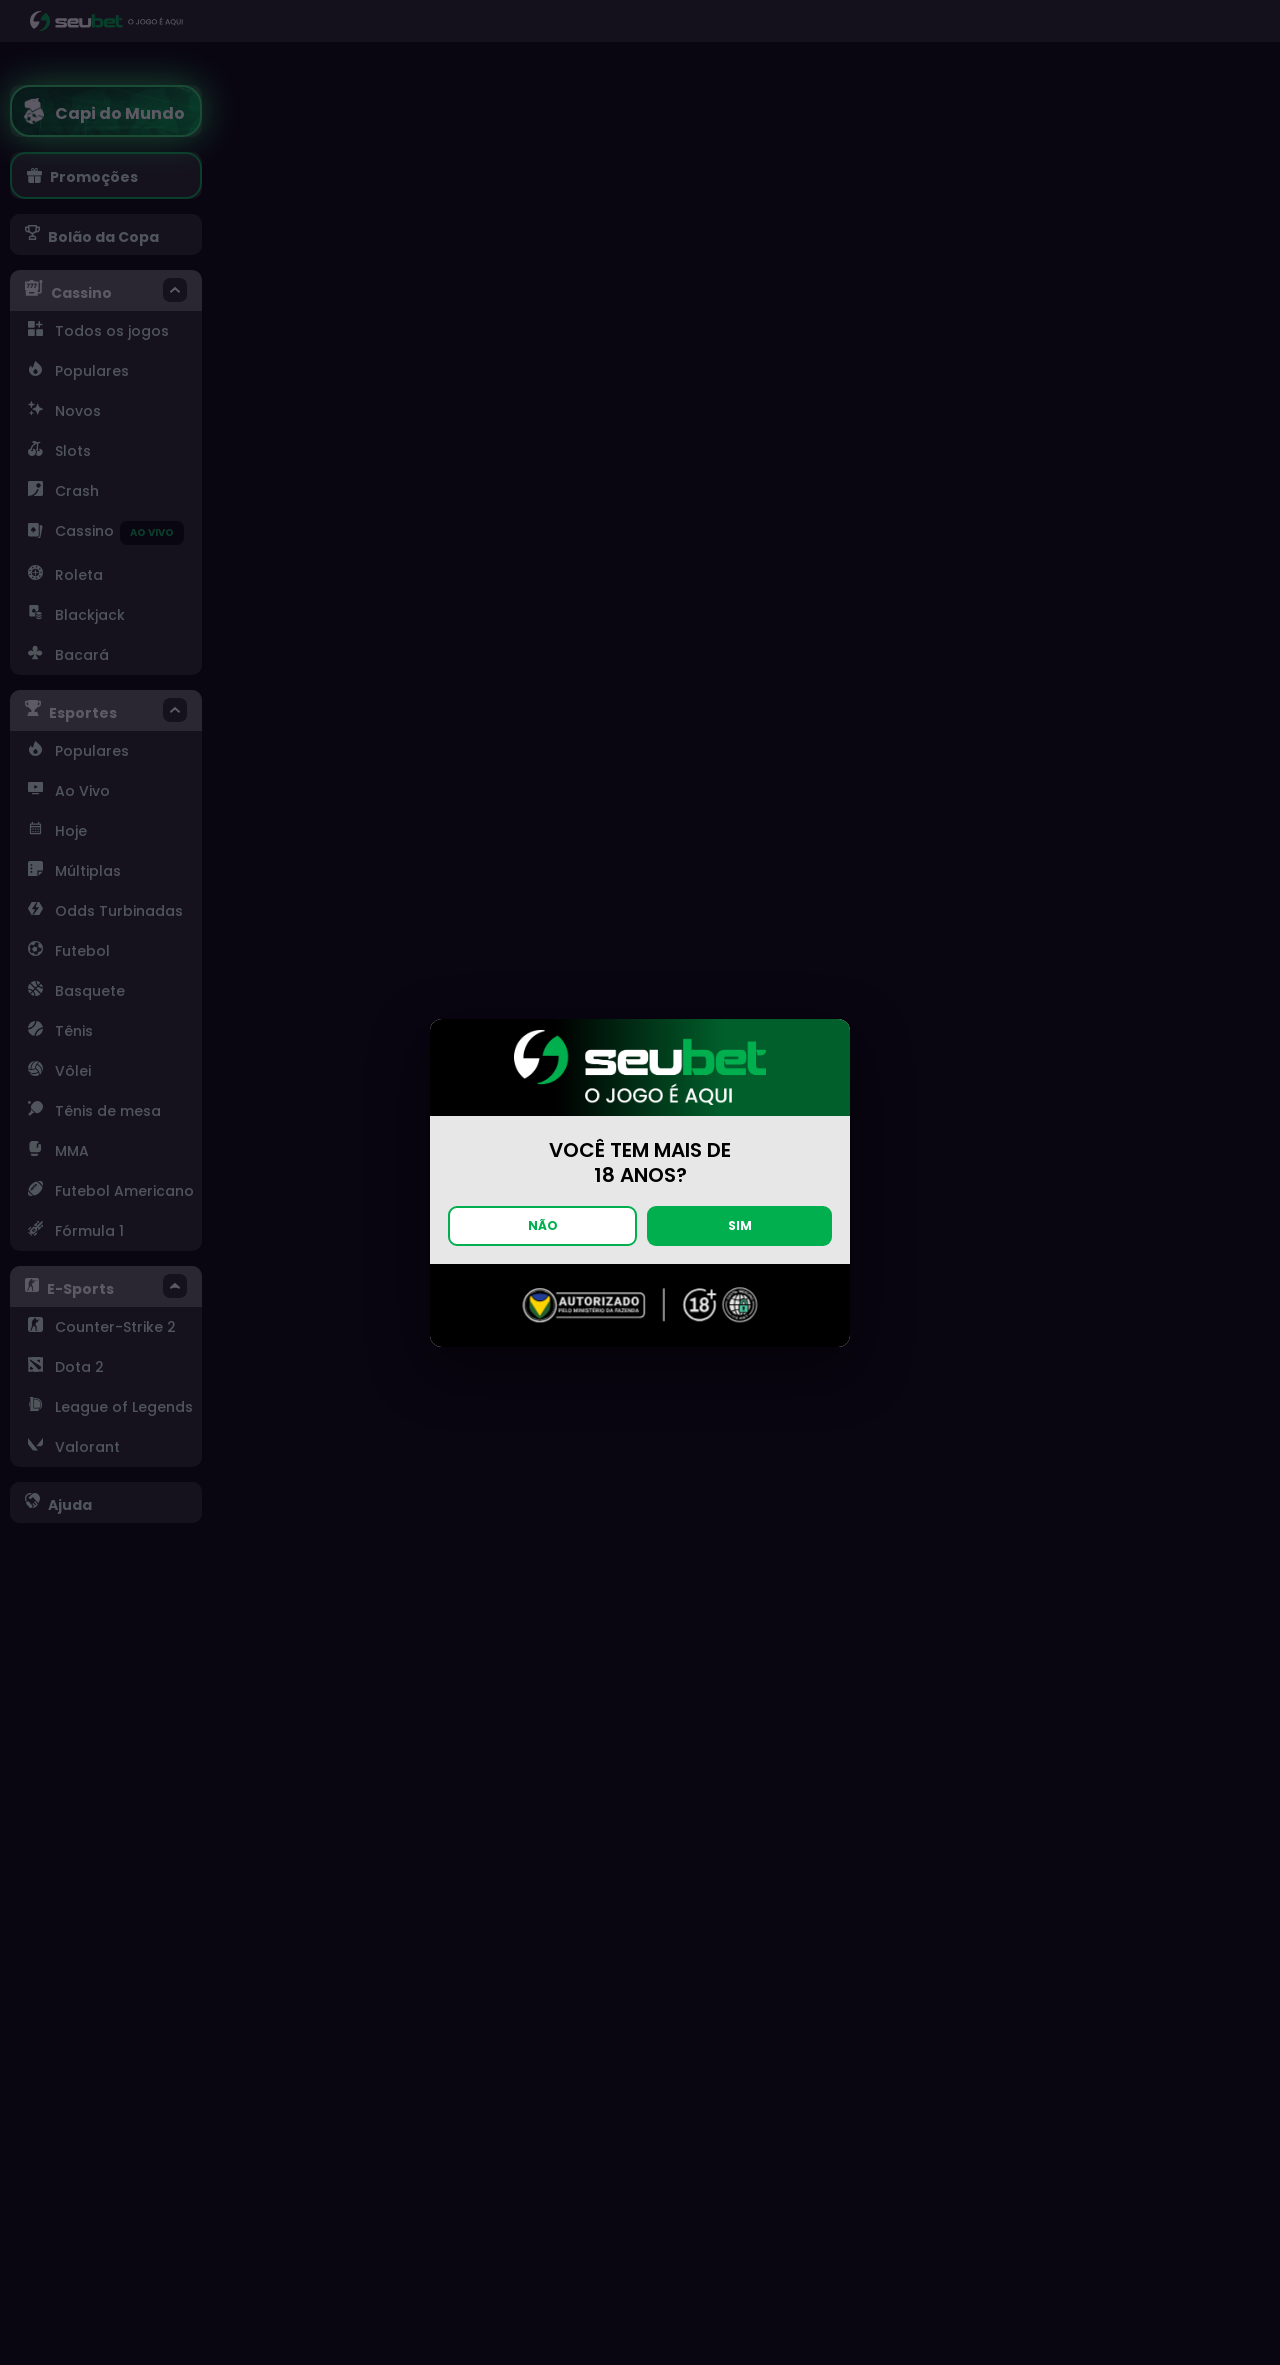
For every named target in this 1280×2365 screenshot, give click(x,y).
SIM (740, 1225)
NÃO (543, 1225)
